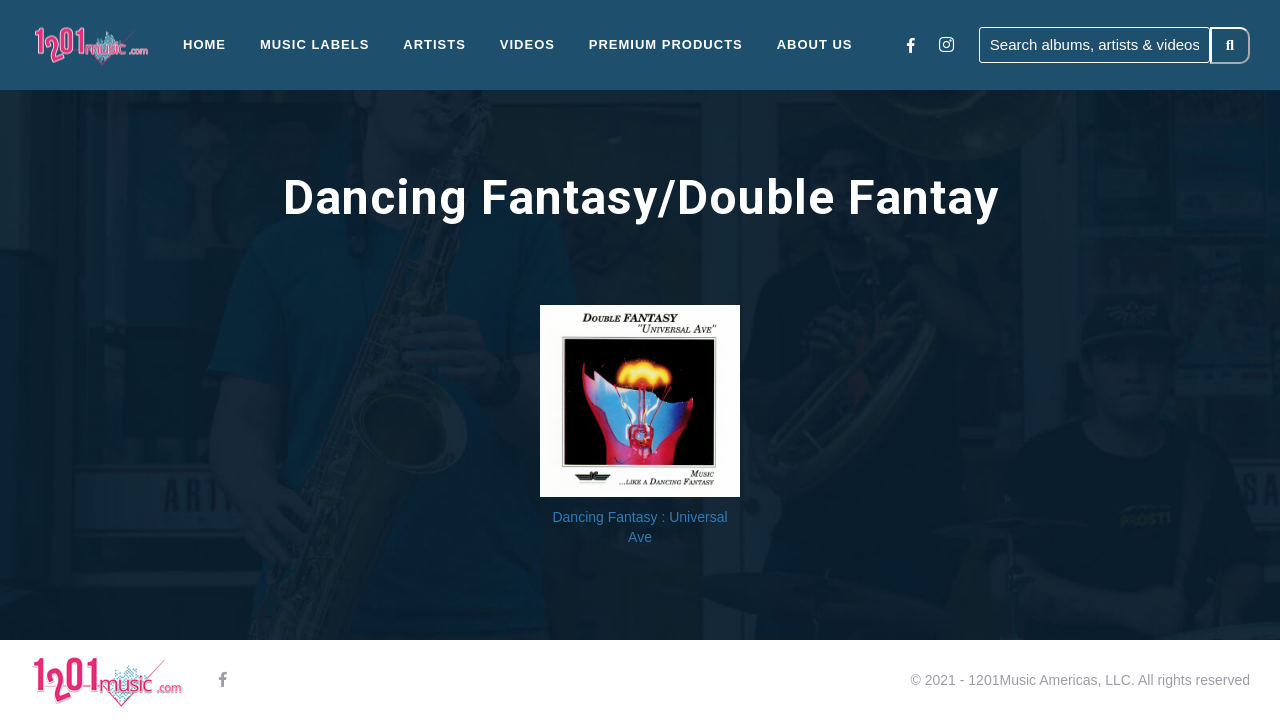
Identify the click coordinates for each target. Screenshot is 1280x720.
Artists (434, 44)
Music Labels (315, 44)
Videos (527, 44)
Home (204, 44)
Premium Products (666, 44)
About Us (815, 44)
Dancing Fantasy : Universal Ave (639, 527)
